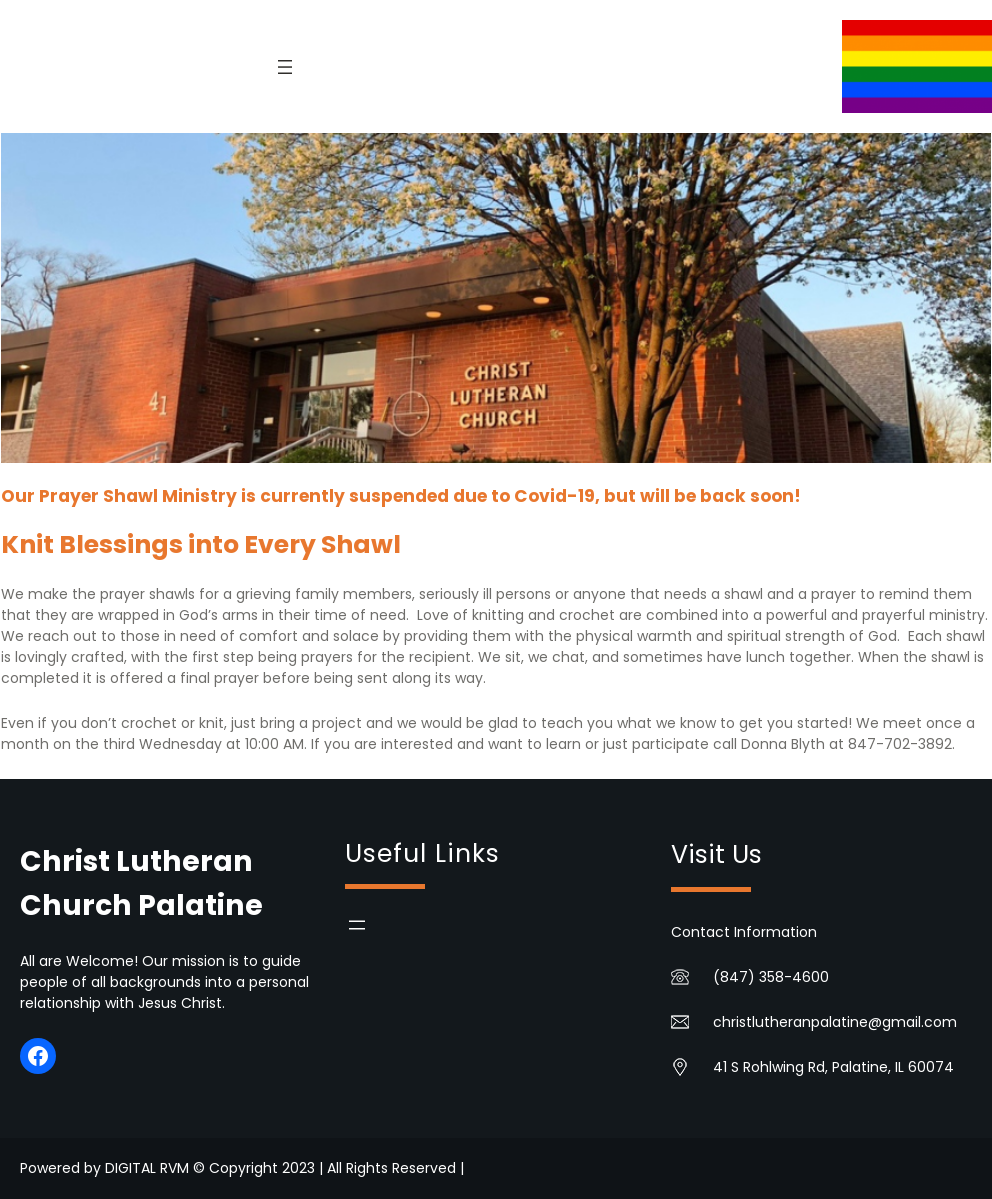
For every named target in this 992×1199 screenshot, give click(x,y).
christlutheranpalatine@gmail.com (835, 1022)
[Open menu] (285, 67)
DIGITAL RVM (147, 1168)
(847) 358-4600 (771, 977)
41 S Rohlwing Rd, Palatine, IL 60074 (833, 1067)
